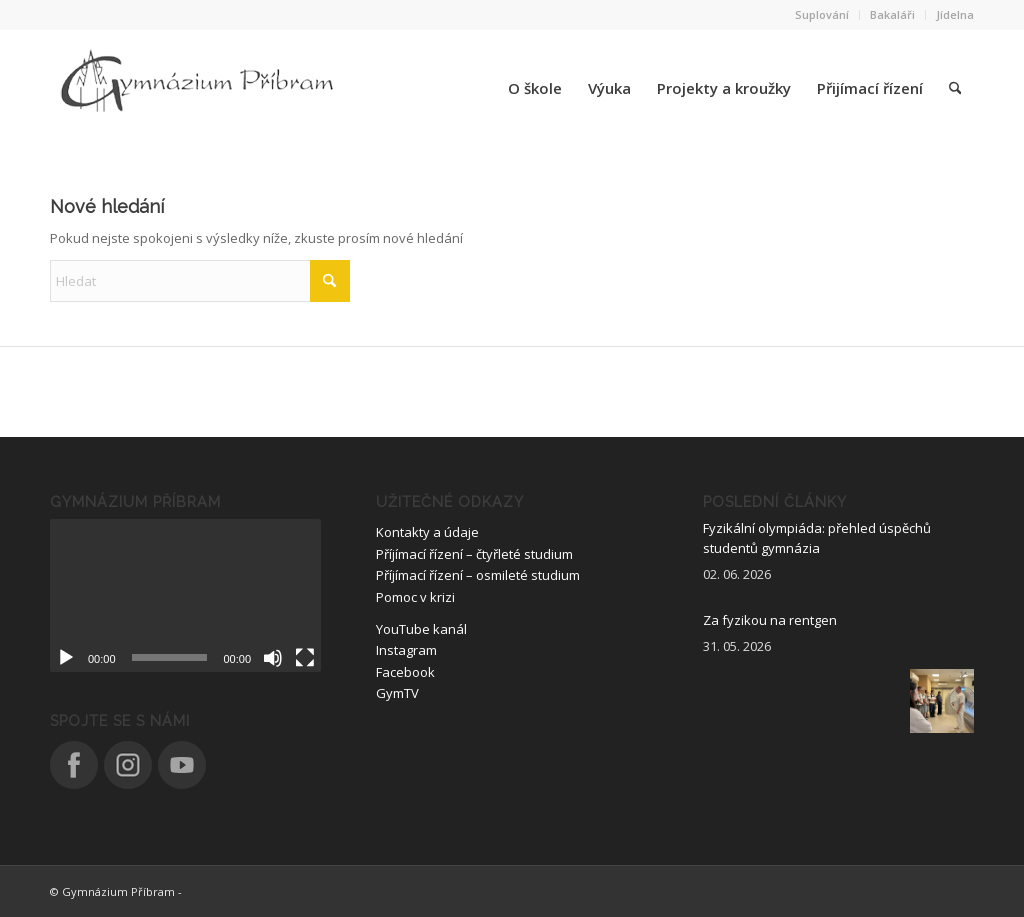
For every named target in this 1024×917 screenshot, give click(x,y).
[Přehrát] (66, 658)
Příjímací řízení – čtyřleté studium (474, 554)
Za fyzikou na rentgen (770, 620)
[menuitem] (822, 15)
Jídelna (955, 14)
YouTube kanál (421, 629)
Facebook (405, 672)
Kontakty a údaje (427, 532)
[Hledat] (955, 88)
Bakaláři (892, 14)
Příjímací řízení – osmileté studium (478, 575)
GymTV (397, 693)
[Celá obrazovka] (305, 658)
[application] (185, 595)
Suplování (822, 14)
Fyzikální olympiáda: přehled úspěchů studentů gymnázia (817, 538)
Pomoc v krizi (415, 597)
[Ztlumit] (273, 658)
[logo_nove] (200, 88)
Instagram (406, 650)
